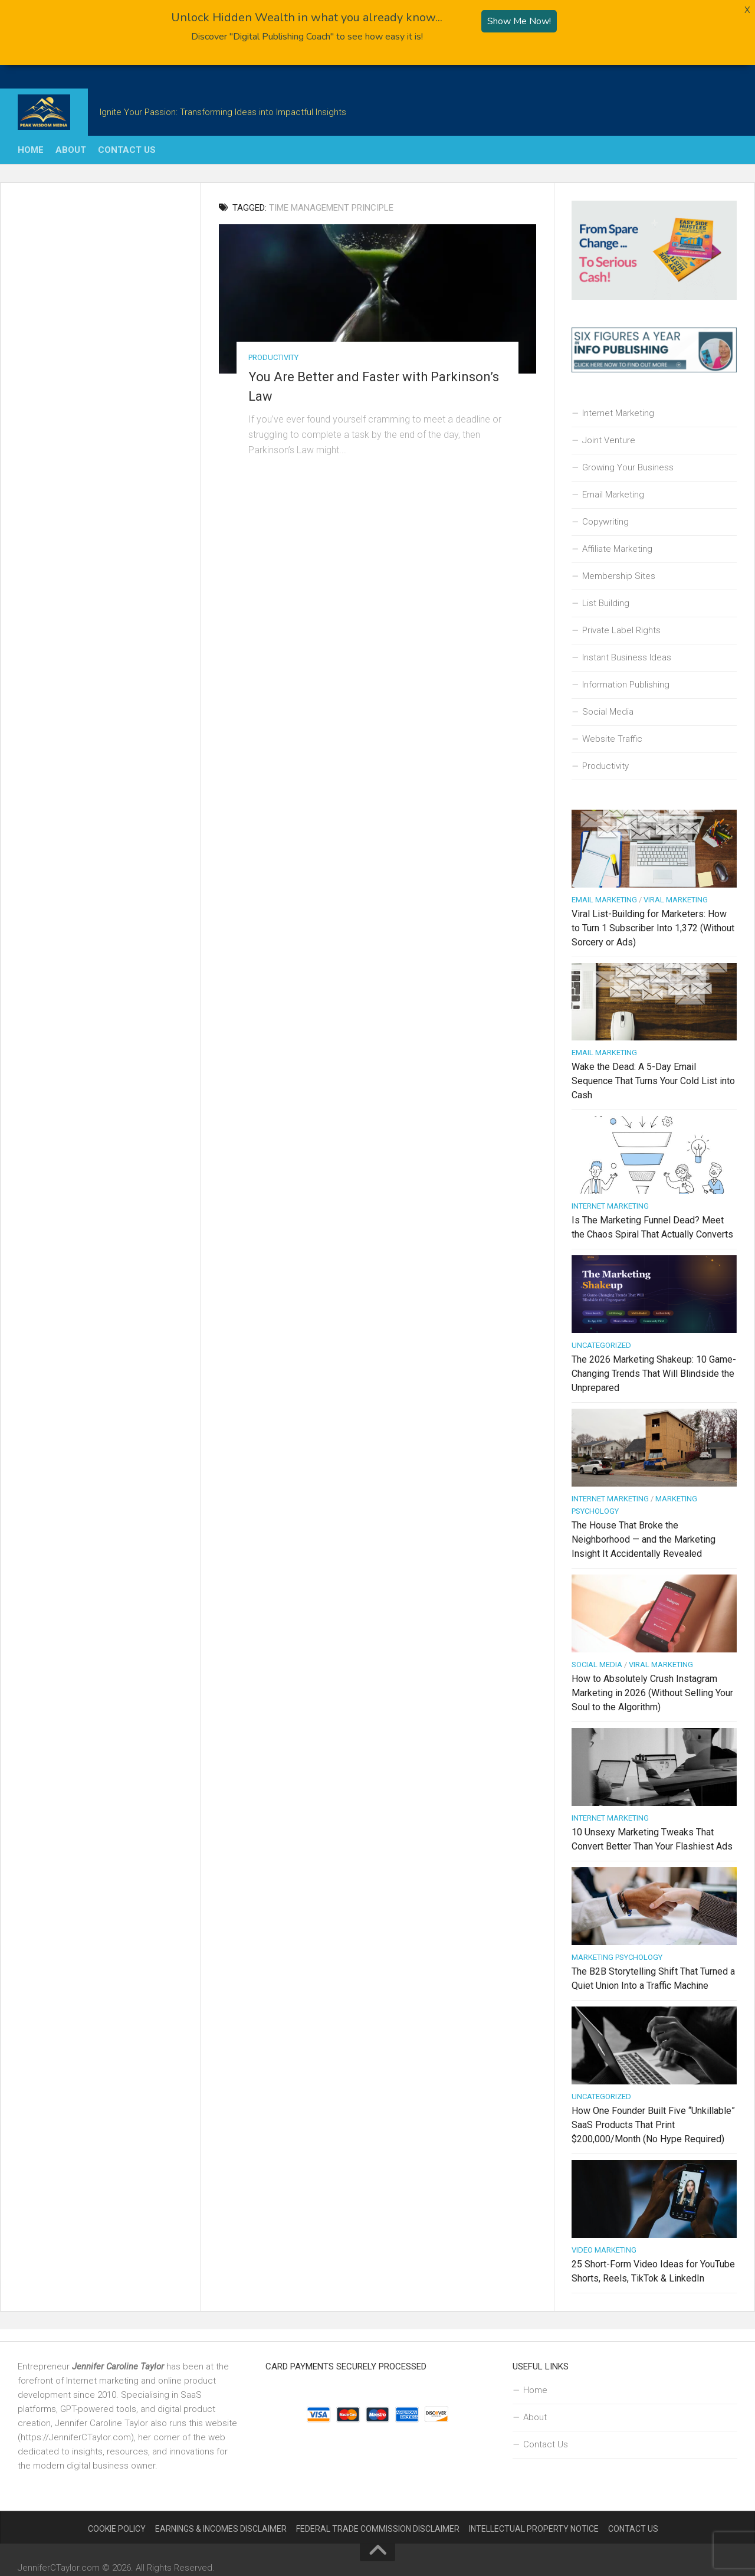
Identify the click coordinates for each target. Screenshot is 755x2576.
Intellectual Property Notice (534, 2529)
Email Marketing (613, 494)
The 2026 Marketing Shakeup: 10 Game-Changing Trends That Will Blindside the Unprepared (654, 1373)
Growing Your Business (628, 466)
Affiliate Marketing (617, 548)
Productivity (273, 357)
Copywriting (605, 521)
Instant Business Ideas (626, 657)
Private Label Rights (621, 629)
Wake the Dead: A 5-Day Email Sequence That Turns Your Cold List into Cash (653, 1081)
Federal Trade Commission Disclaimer (377, 2529)
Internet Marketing (618, 412)
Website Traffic (612, 738)
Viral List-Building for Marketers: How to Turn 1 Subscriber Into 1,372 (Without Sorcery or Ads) (653, 927)
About (70, 150)
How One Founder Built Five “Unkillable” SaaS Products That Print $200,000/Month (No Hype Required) (653, 2125)
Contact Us (127, 150)
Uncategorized (601, 1345)
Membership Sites (618, 575)
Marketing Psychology (617, 1957)
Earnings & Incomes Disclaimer (221, 2529)
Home (31, 150)
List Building (605, 602)
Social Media (607, 711)
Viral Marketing (676, 899)
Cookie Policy (117, 2529)
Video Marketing (604, 2250)
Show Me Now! (519, 21)
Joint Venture (608, 439)
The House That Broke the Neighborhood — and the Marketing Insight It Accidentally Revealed (643, 1539)
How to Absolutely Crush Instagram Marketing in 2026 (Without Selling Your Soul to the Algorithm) (652, 1693)
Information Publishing (625, 684)
